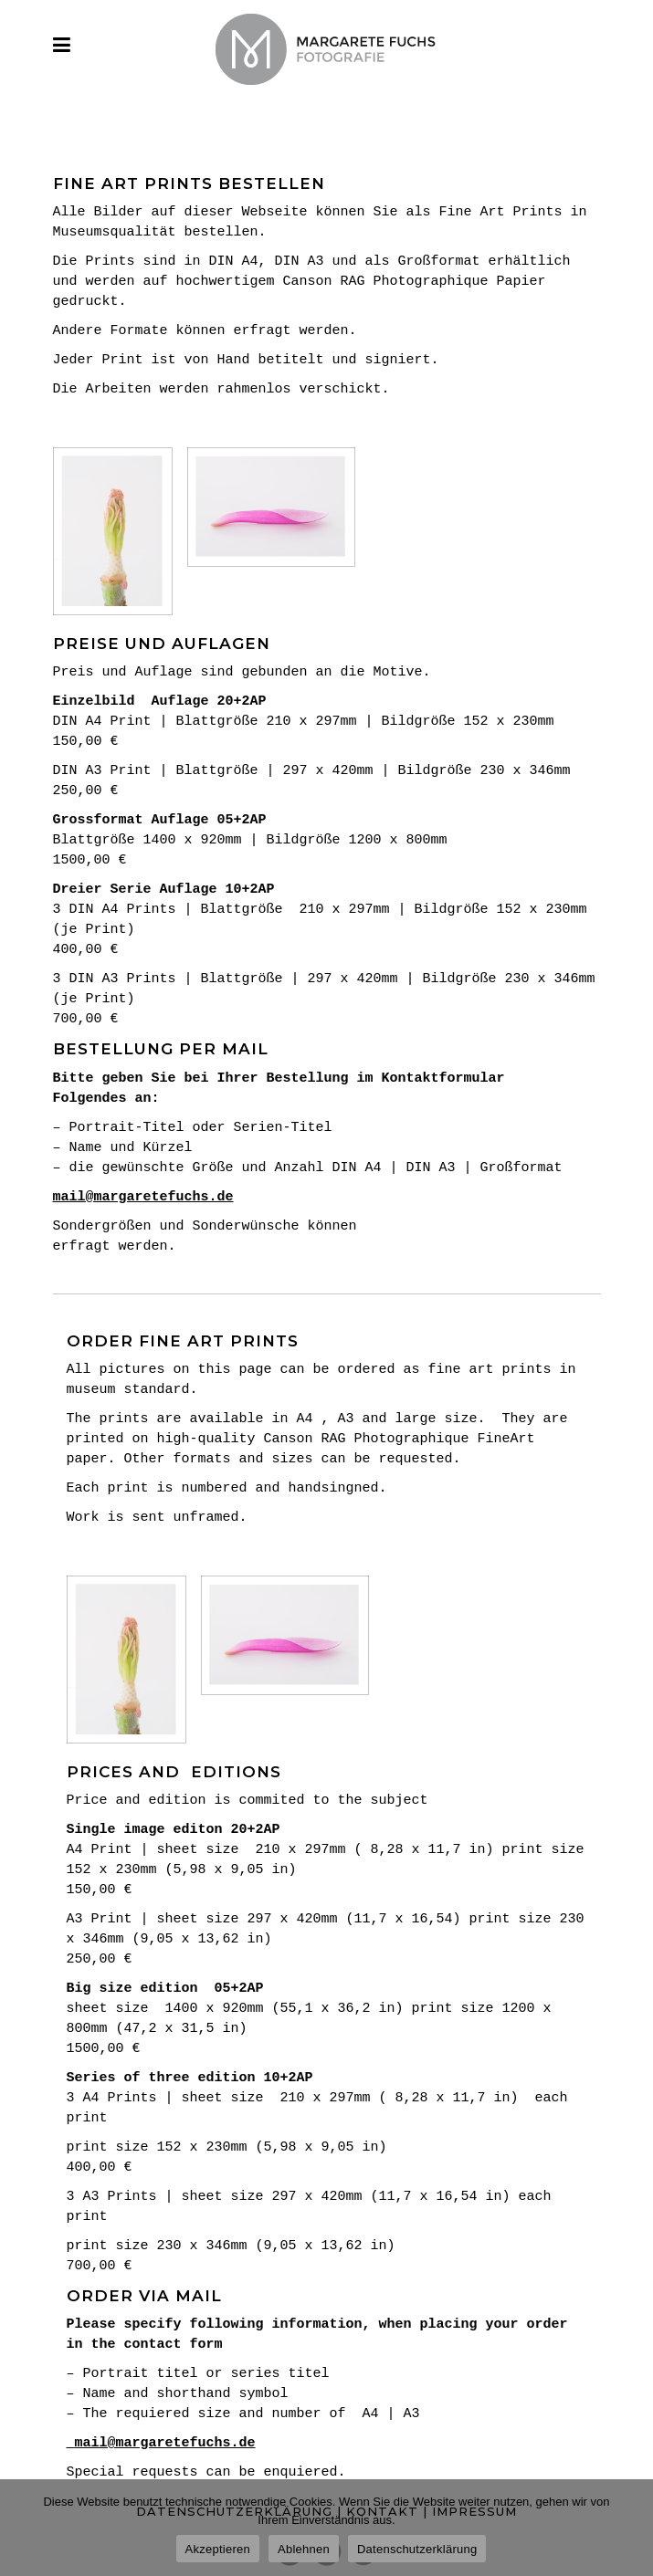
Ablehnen (304, 2549)
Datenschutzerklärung (417, 2549)
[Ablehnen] (630, 2527)
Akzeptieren (217, 2549)
